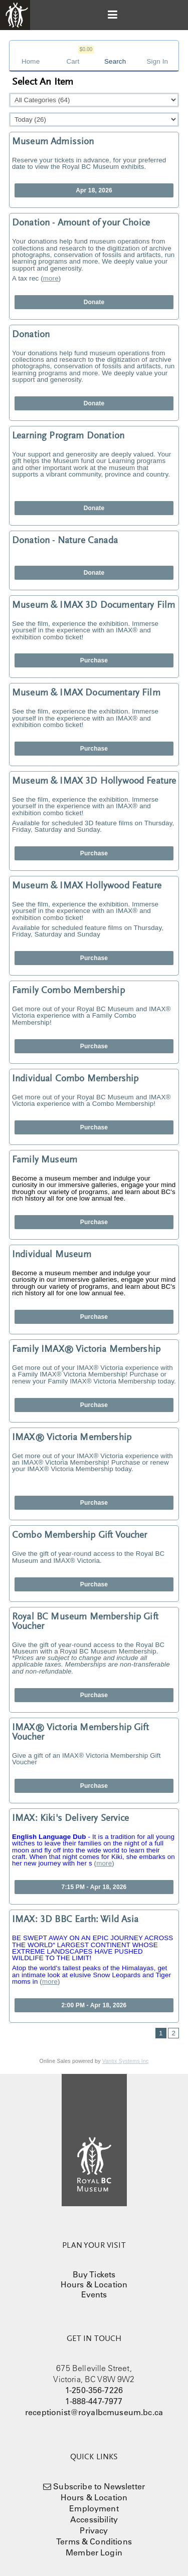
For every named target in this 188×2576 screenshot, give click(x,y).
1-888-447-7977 (93, 2401)
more (51, 278)
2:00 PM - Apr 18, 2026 (94, 2005)
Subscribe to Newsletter (99, 2486)
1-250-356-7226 (94, 2390)
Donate (94, 302)
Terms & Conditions (94, 2541)
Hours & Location (94, 2284)
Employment (94, 2508)
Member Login (94, 2552)
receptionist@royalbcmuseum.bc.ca (94, 2412)
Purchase (94, 660)
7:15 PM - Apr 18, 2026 (94, 1887)
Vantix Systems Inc (125, 2061)
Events (94, 2294)
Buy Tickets (94, 2274)
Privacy (94, 2530)
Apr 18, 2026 (94, 190)
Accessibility (94, 2519)
